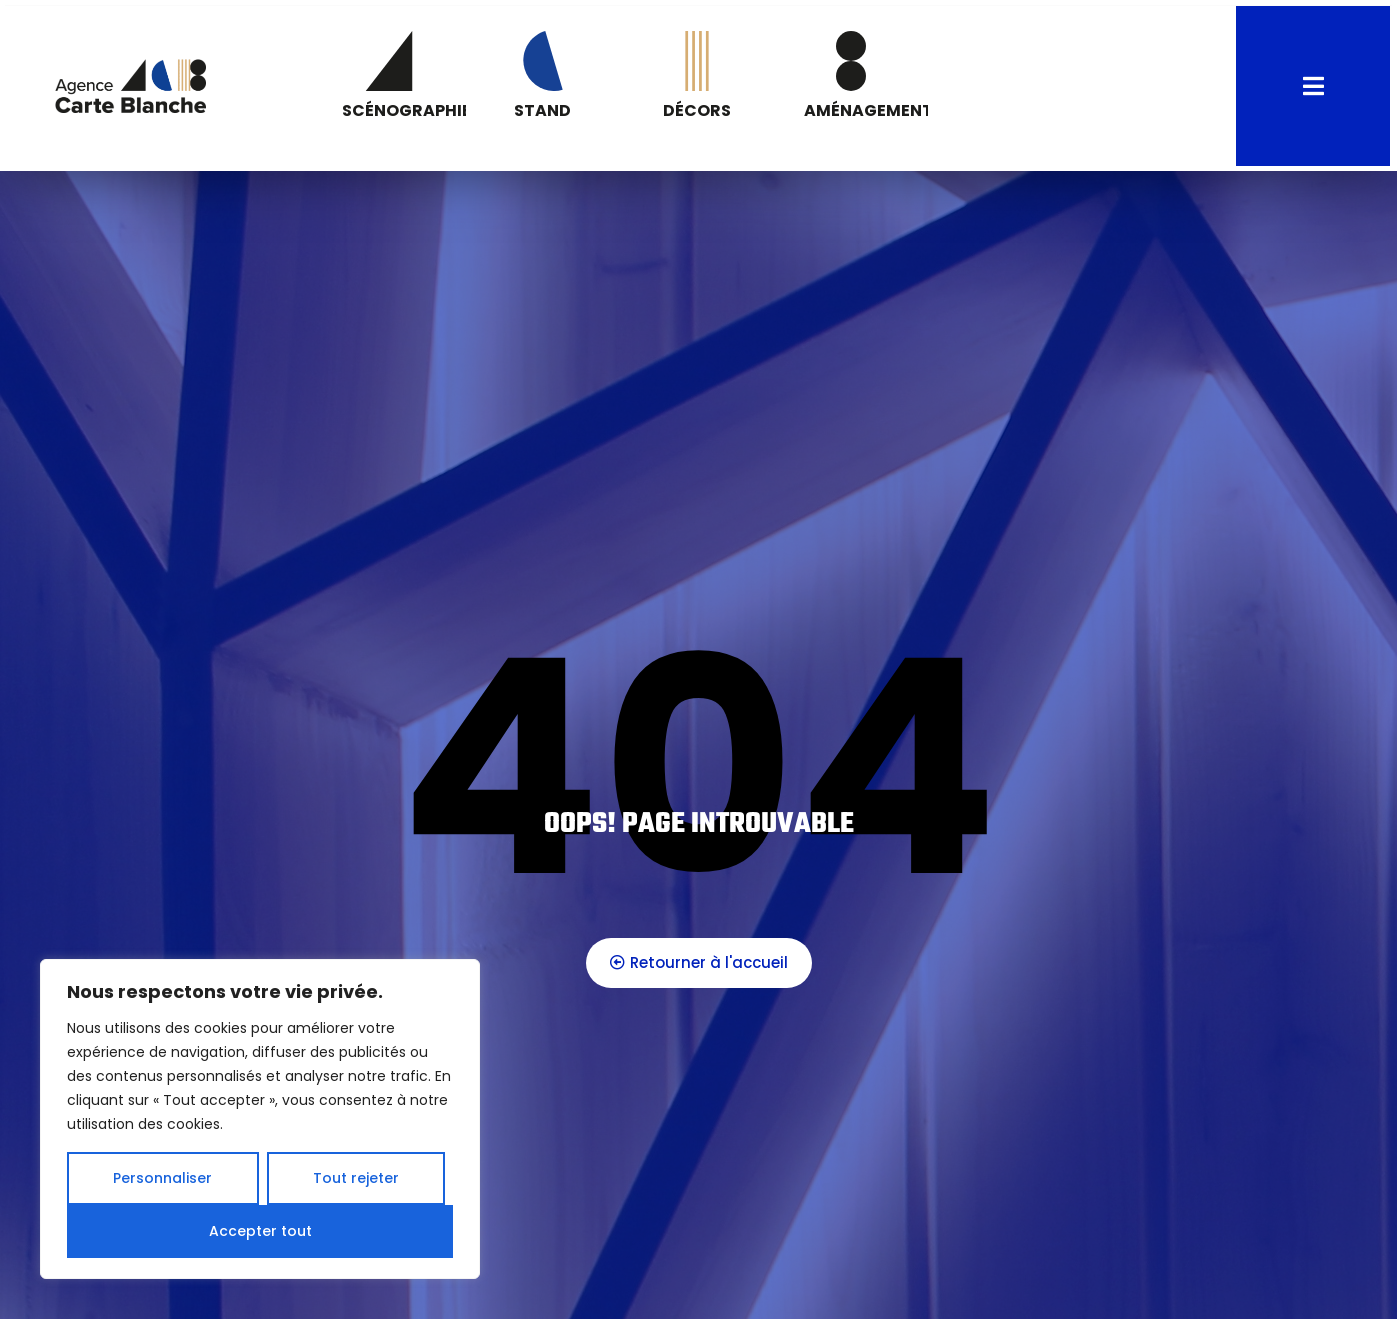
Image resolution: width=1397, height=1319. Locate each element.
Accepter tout (260, 1231)
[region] (260, 1119)
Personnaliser (162, 1178)
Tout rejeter (356, 1178)
